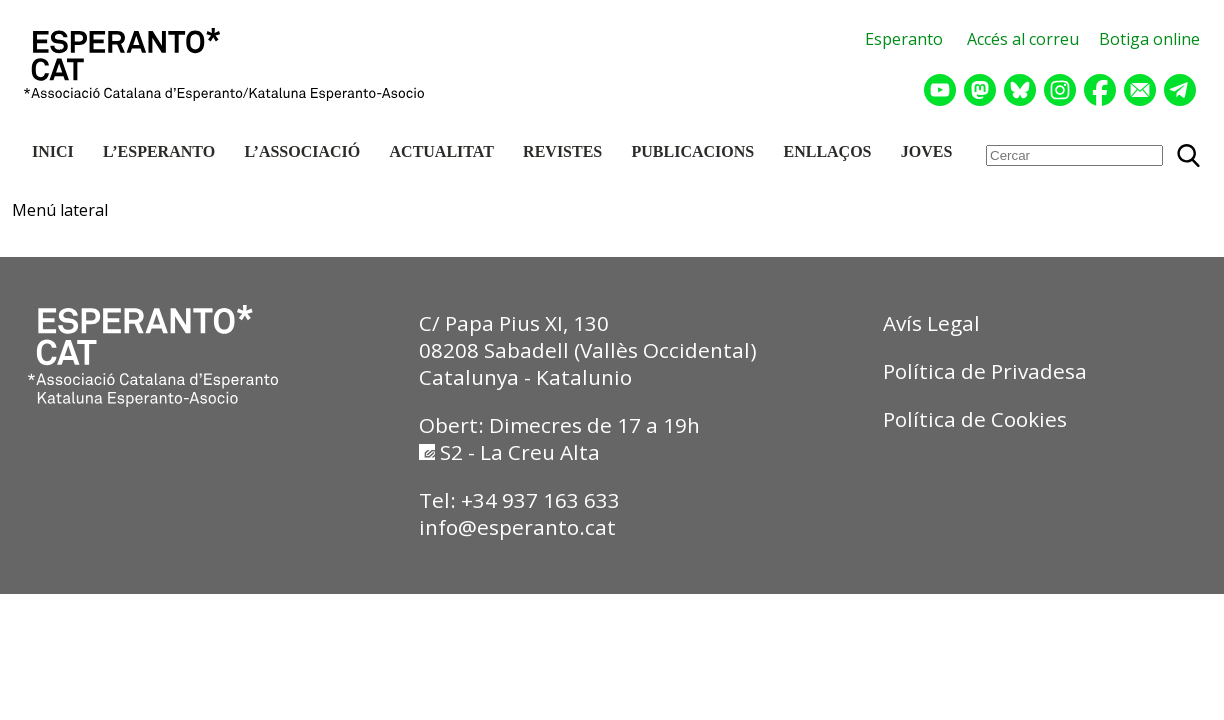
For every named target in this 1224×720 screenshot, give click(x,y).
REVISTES (562, 151)
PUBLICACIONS (693, 151)
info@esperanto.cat (517, 527)
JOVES (927, 151)
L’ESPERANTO (159, 151)
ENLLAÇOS (827, 151)
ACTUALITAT (442, 151)
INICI (53, 151)
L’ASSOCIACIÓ (302, 151)
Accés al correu (1023, 39)
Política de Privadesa (985, 371)
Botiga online (1149, 39)
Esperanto (904, 39)
